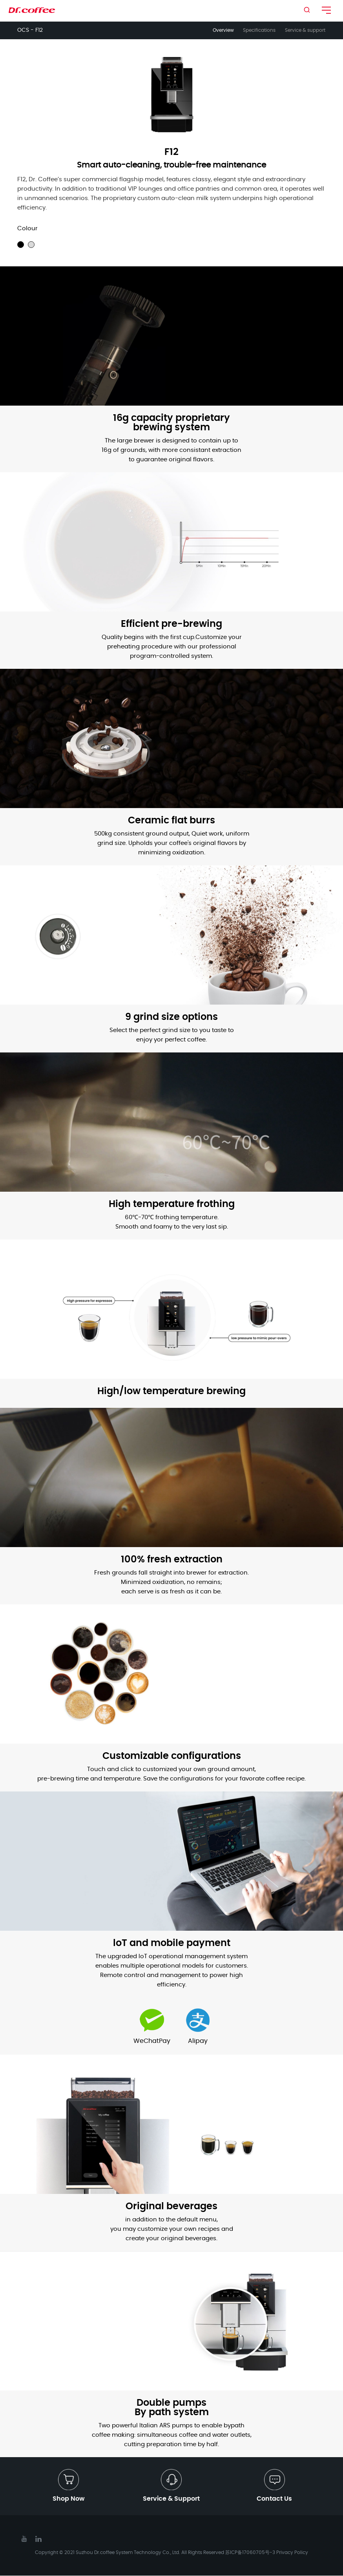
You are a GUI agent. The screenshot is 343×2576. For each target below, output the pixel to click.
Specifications (258, 30)
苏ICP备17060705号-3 (250, 2553)
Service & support (305, 30)
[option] (171, 94)
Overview (220, 30)
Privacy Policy (292, 2553)
